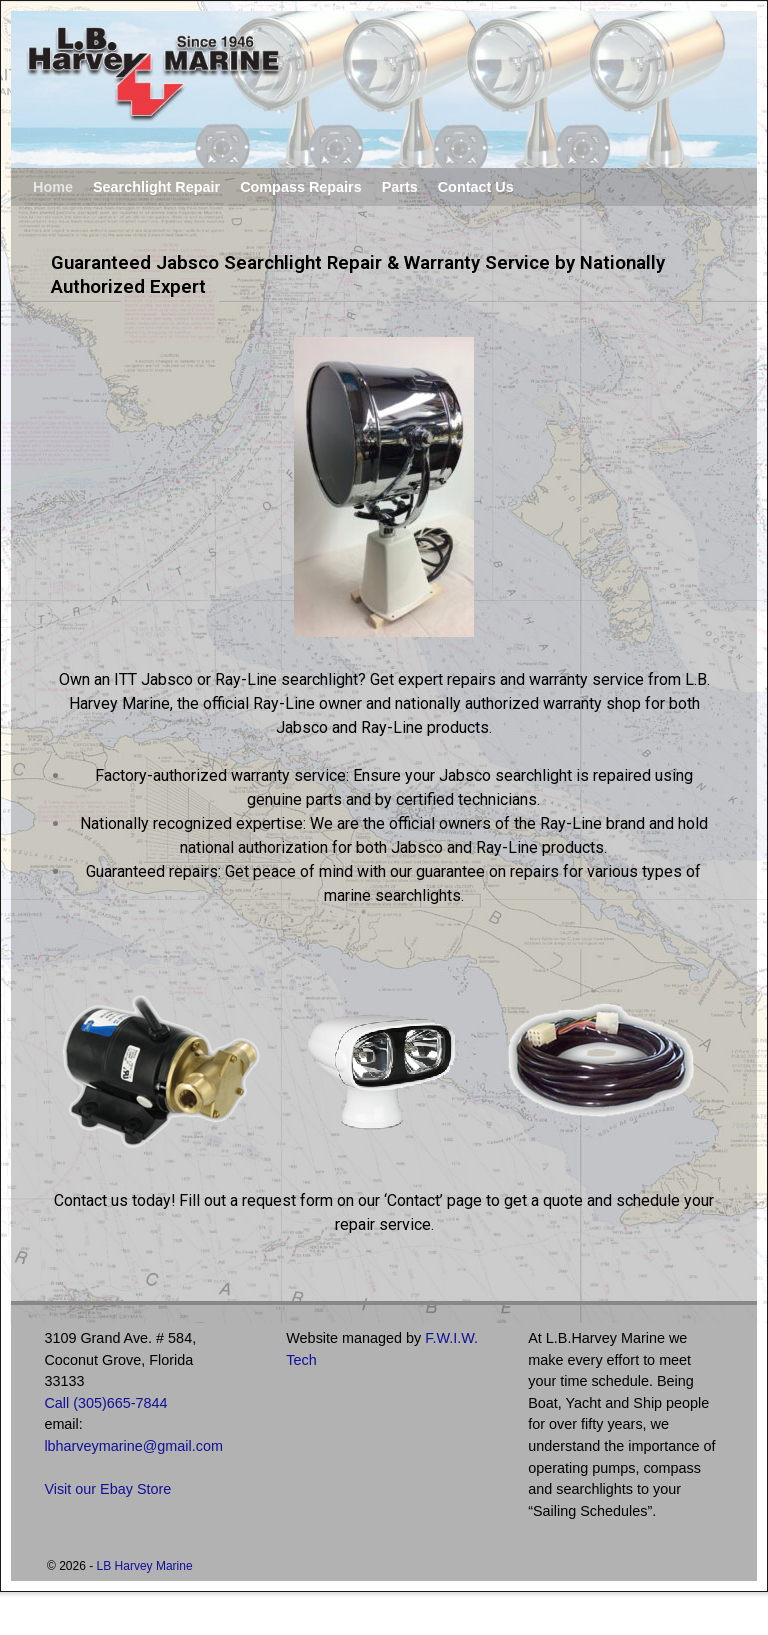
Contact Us (476, 187)
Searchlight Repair (156, 187)
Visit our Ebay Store (107, 1489)
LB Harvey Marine (145, 1566)
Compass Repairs (301, 187)
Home (53, 187)
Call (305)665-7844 (105, 1403)
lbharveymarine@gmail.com (133, 1446)
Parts (400, 187)
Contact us (91, 1200)
